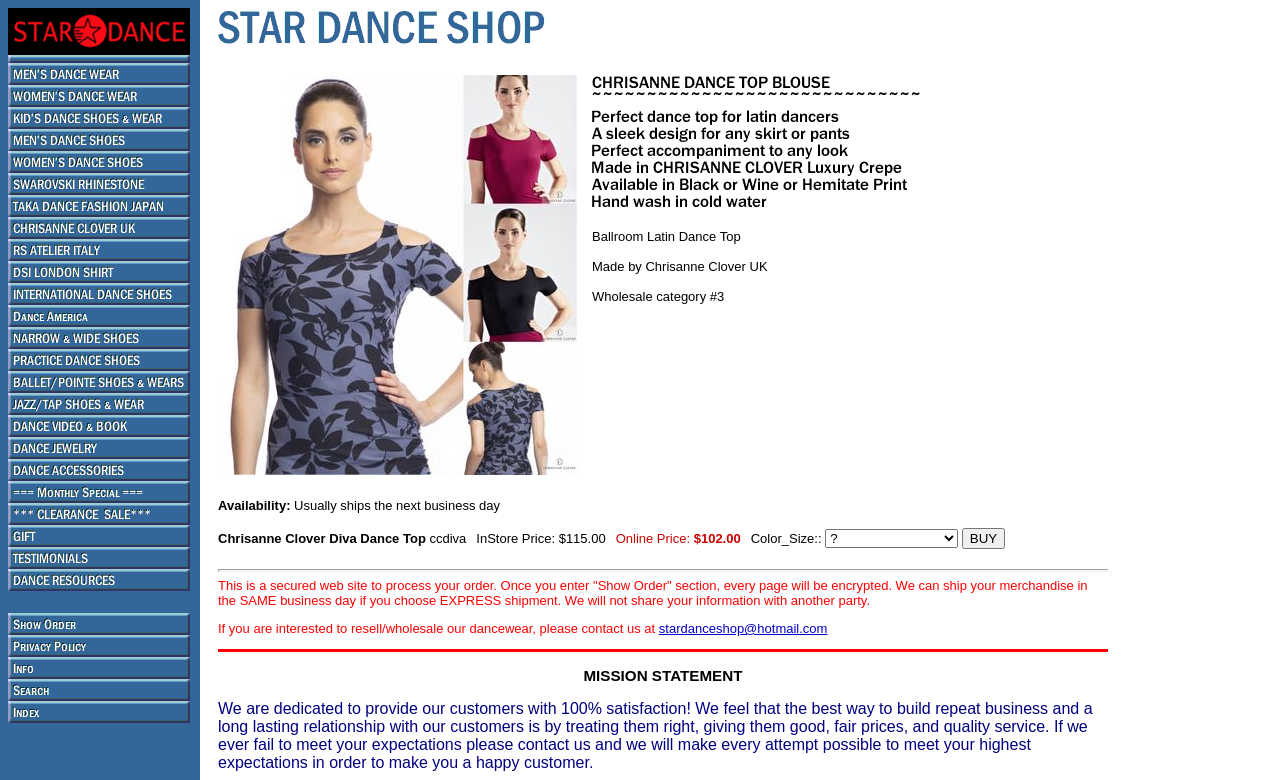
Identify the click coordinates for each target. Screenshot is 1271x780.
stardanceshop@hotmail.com (743, 628)
